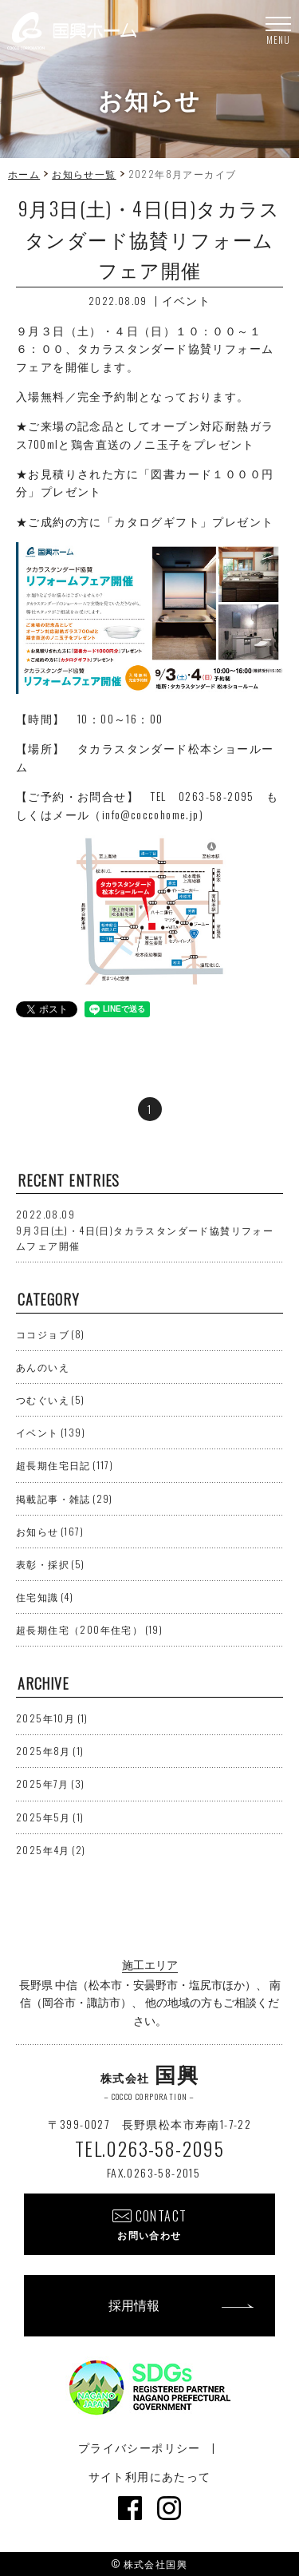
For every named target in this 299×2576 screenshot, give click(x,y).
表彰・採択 (50, 1564)
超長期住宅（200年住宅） (89, 1629)
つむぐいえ (50, 1399)
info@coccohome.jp (150, 814)
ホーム (24, 173)
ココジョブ (50, 1334)
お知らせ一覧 (84, 173)
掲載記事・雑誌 (64, 1498)
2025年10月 (52, 1718)
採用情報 (133, 2304)
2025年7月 (50, 1783)
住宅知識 (44, 1596)
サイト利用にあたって (150, 2475)
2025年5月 (50, 1817)
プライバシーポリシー (139, 2447)
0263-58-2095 (216, 795)
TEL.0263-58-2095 (149, 2148)
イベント (186, 299)
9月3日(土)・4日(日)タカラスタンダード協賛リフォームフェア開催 (144, 1229)
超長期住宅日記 (64, 1465)
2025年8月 (50, 1751)
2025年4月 (50, 1850)
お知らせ (50, 1531)
